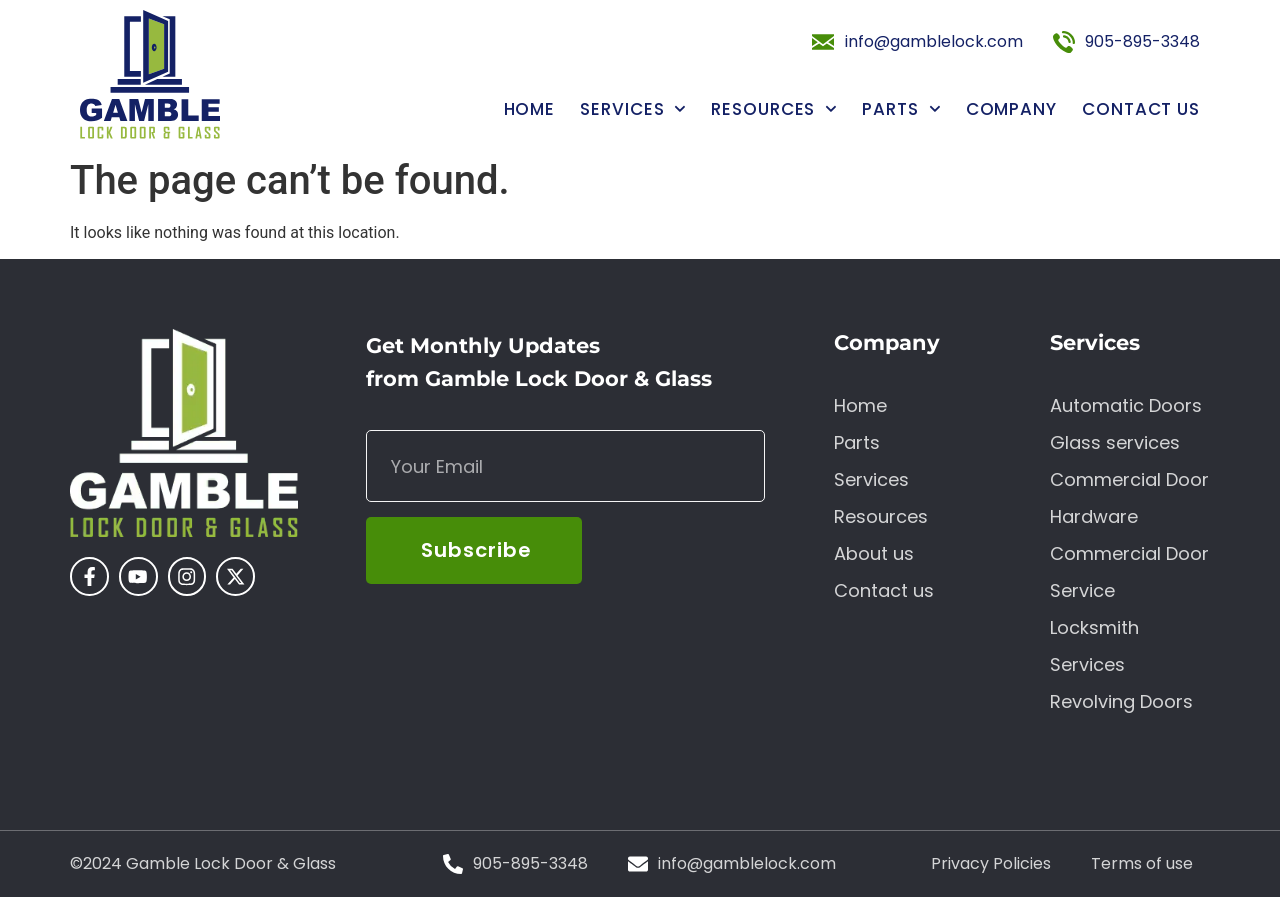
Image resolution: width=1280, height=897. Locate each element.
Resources (774, 109)
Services (633, 109)
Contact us (1141, 109)
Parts (901, 109)
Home (530, 109)
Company (1011, 109)
